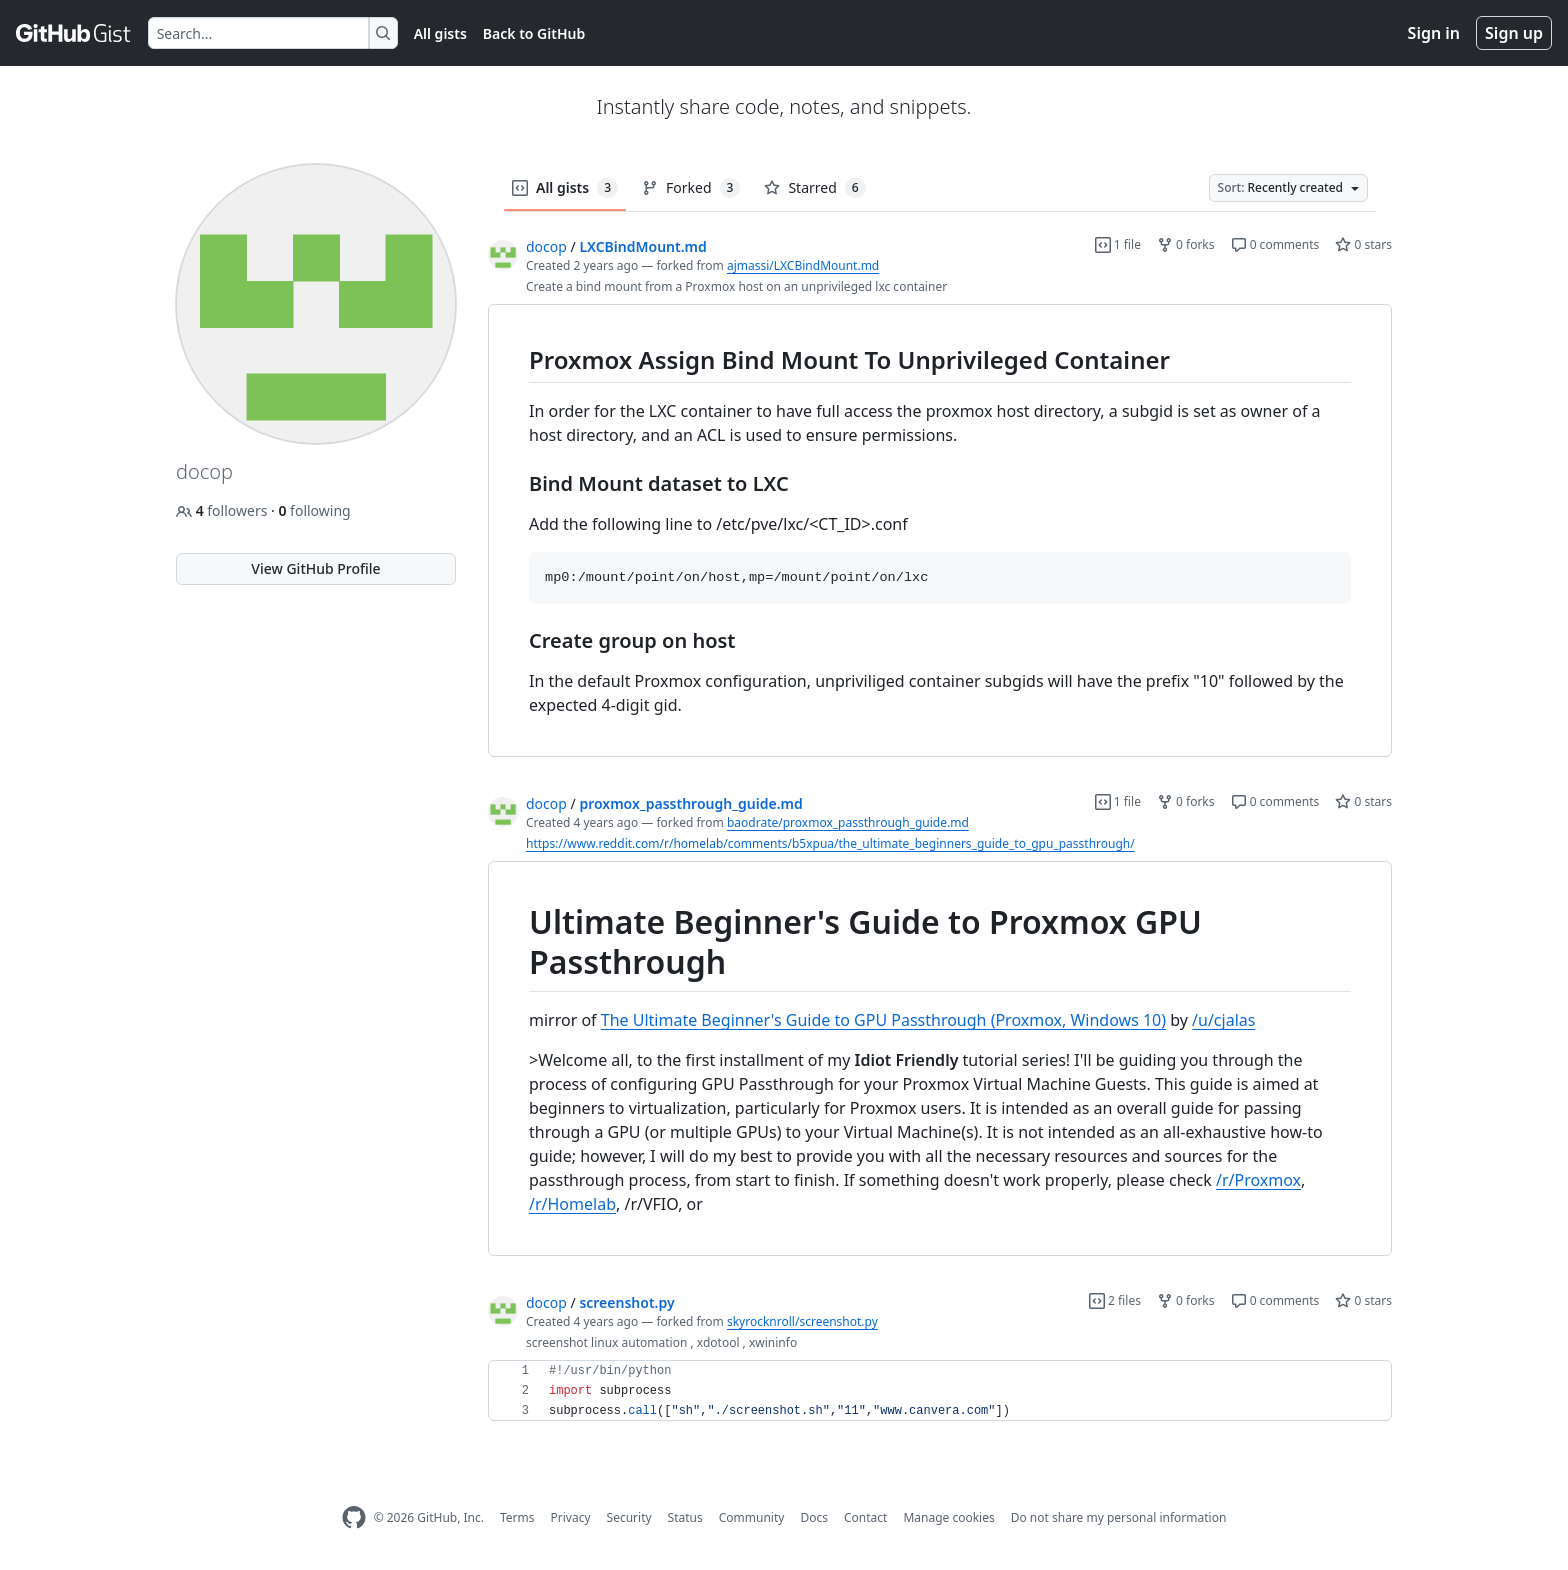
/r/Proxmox (1258, 1180)
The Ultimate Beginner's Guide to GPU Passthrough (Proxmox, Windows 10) (883, 1020)
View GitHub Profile (315, 568)
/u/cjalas (1223, 1020)
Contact (865, 1517)
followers (223, 510)
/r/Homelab (572, 1204)
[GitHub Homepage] (354, 1517)
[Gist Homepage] (74, 33)
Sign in (1434, 33)
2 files (1115, 1300)
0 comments (1275, 244)
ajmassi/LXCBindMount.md (803, 265)
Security (629, 1517)
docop (546, 246)
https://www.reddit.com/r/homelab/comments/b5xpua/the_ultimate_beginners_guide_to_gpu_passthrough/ (830, 843)
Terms (517, 1517)
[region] (940, 531)
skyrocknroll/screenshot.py (802, 1321)
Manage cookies (948, 1517)
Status (685, 1517)
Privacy (571, 1517)
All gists (440, 33)
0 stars (1363, 244)
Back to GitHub (534, 33)
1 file (1118, 244)
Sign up (1514, 33)
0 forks (1186, 244)
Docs (814, 1517)
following (314, 510)
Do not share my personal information (1119, 1517)
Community (752, 1517)
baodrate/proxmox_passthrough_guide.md (848, 822)
